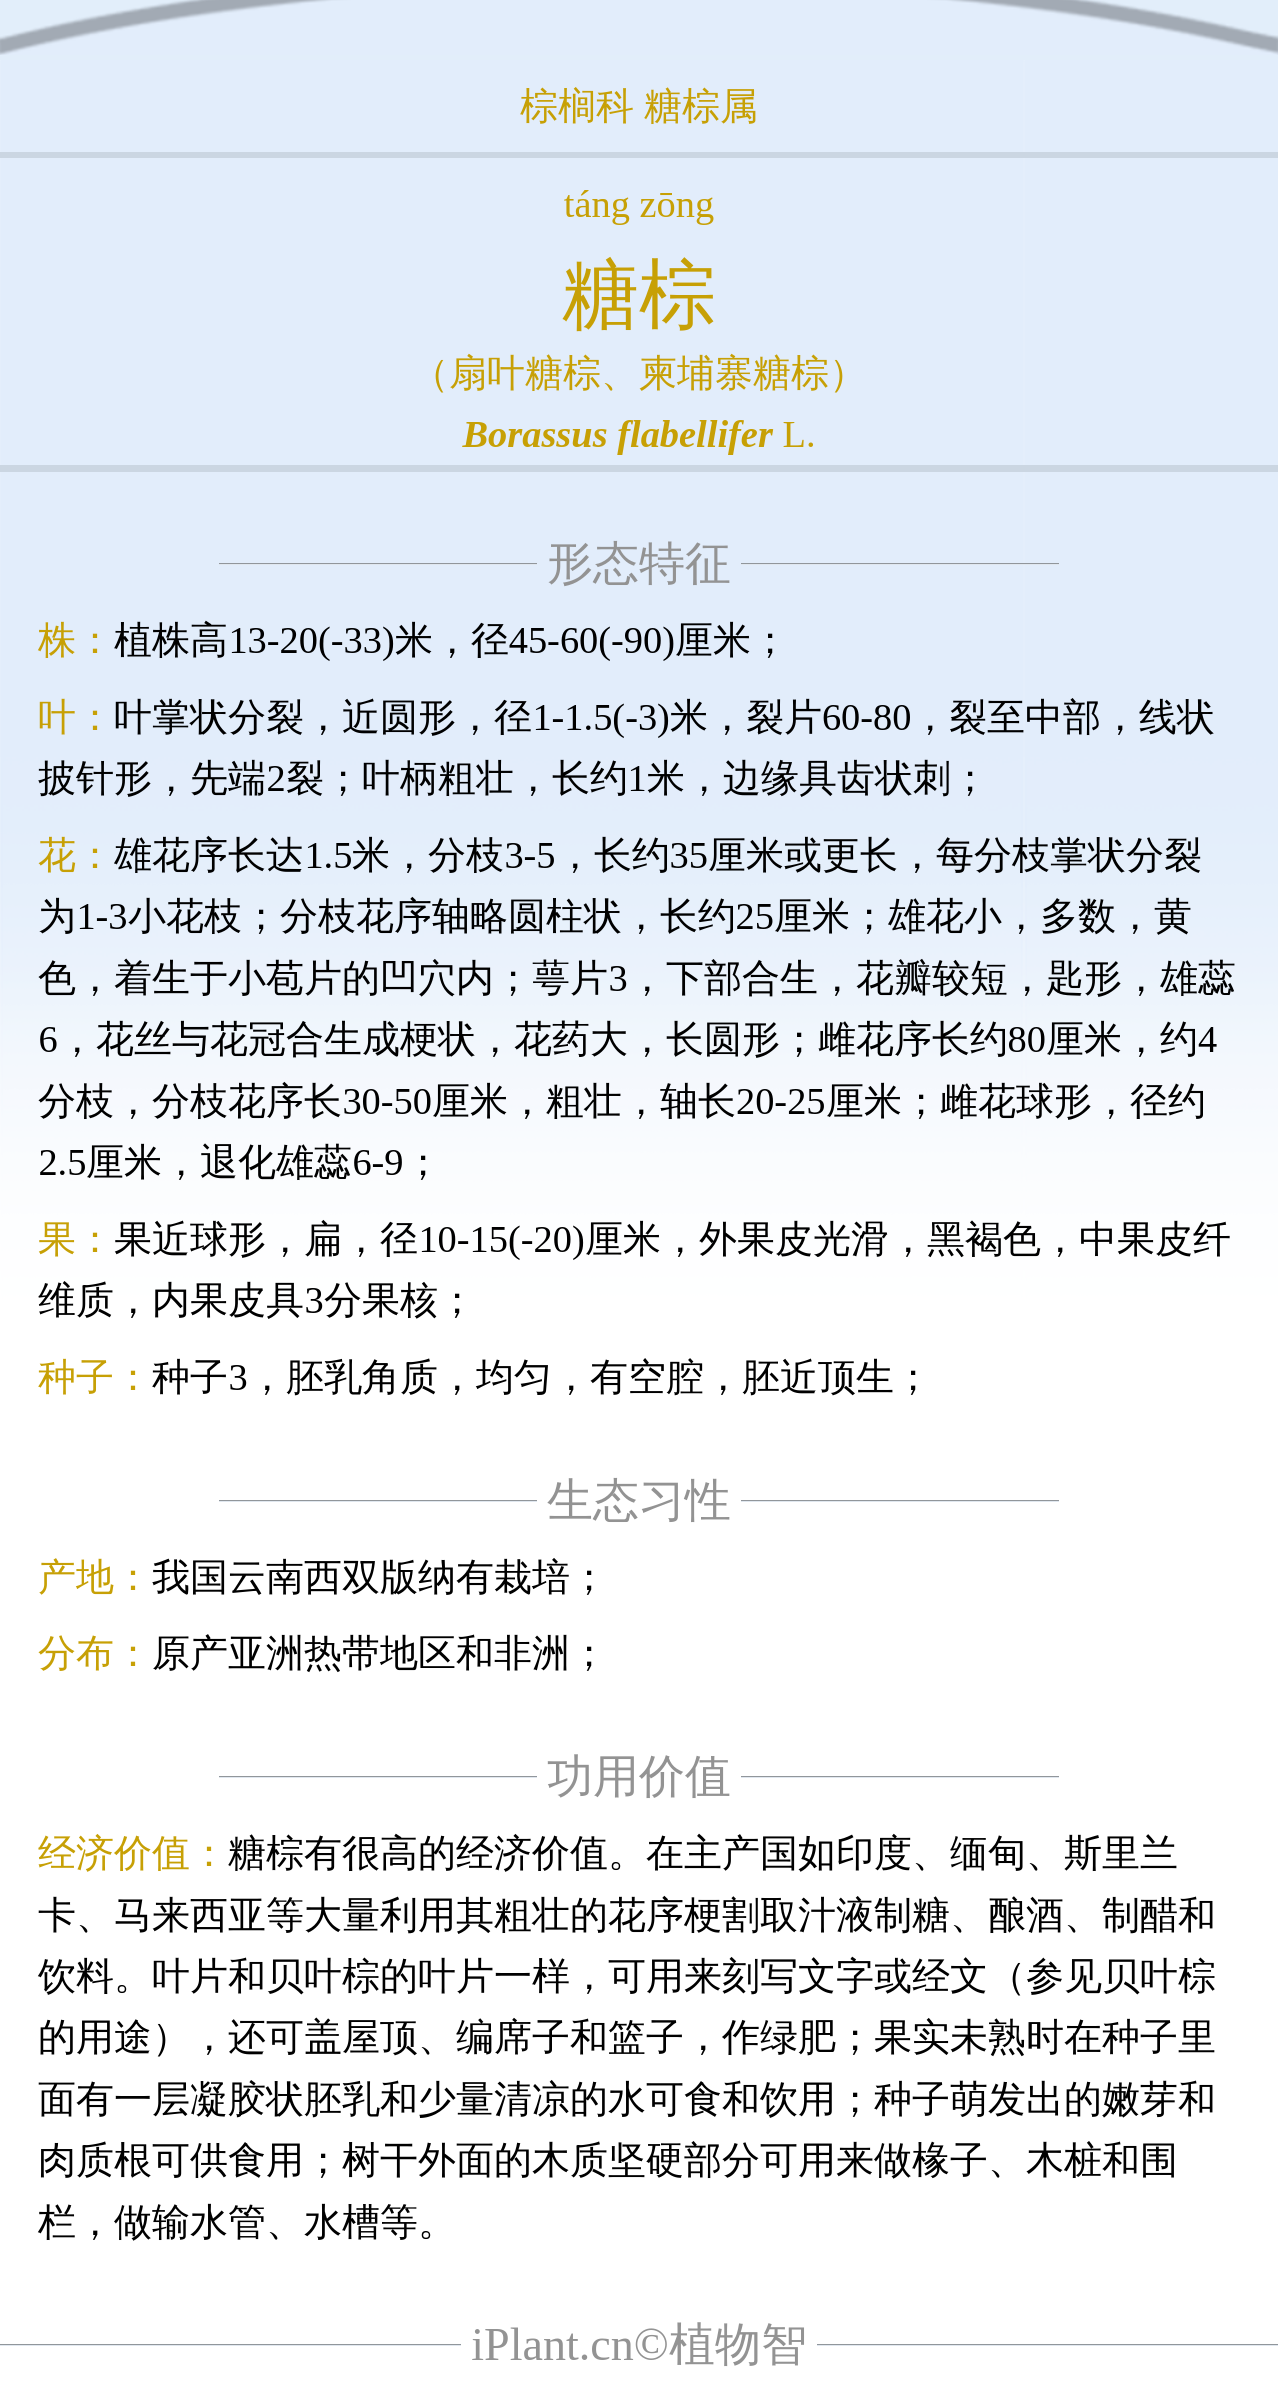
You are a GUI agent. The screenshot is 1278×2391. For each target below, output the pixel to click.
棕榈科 (577, 106)
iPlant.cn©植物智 (639, 2344)
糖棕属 (701, 106)
